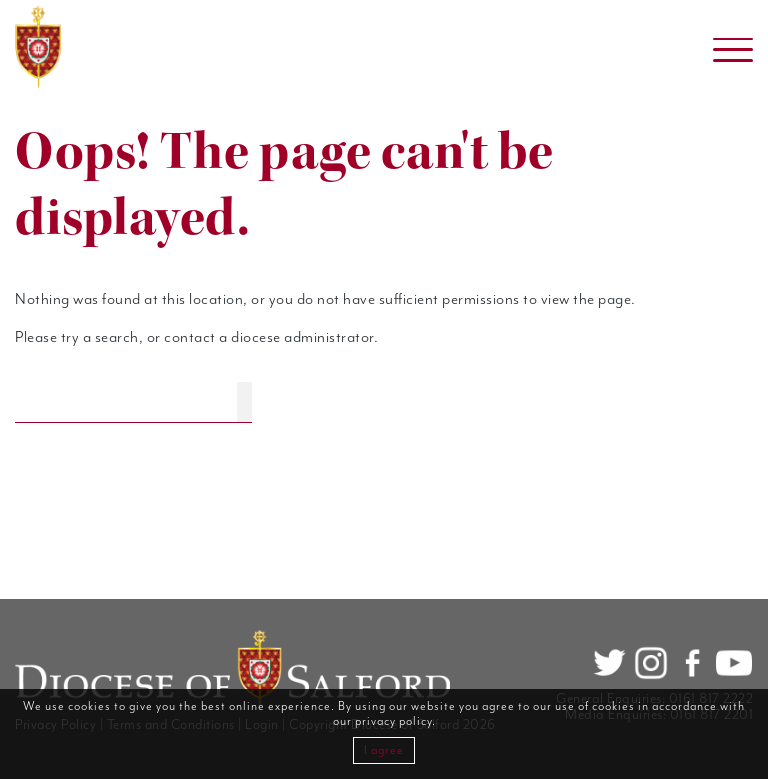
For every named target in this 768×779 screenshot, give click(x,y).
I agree (384, 750)
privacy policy (393, 721)
